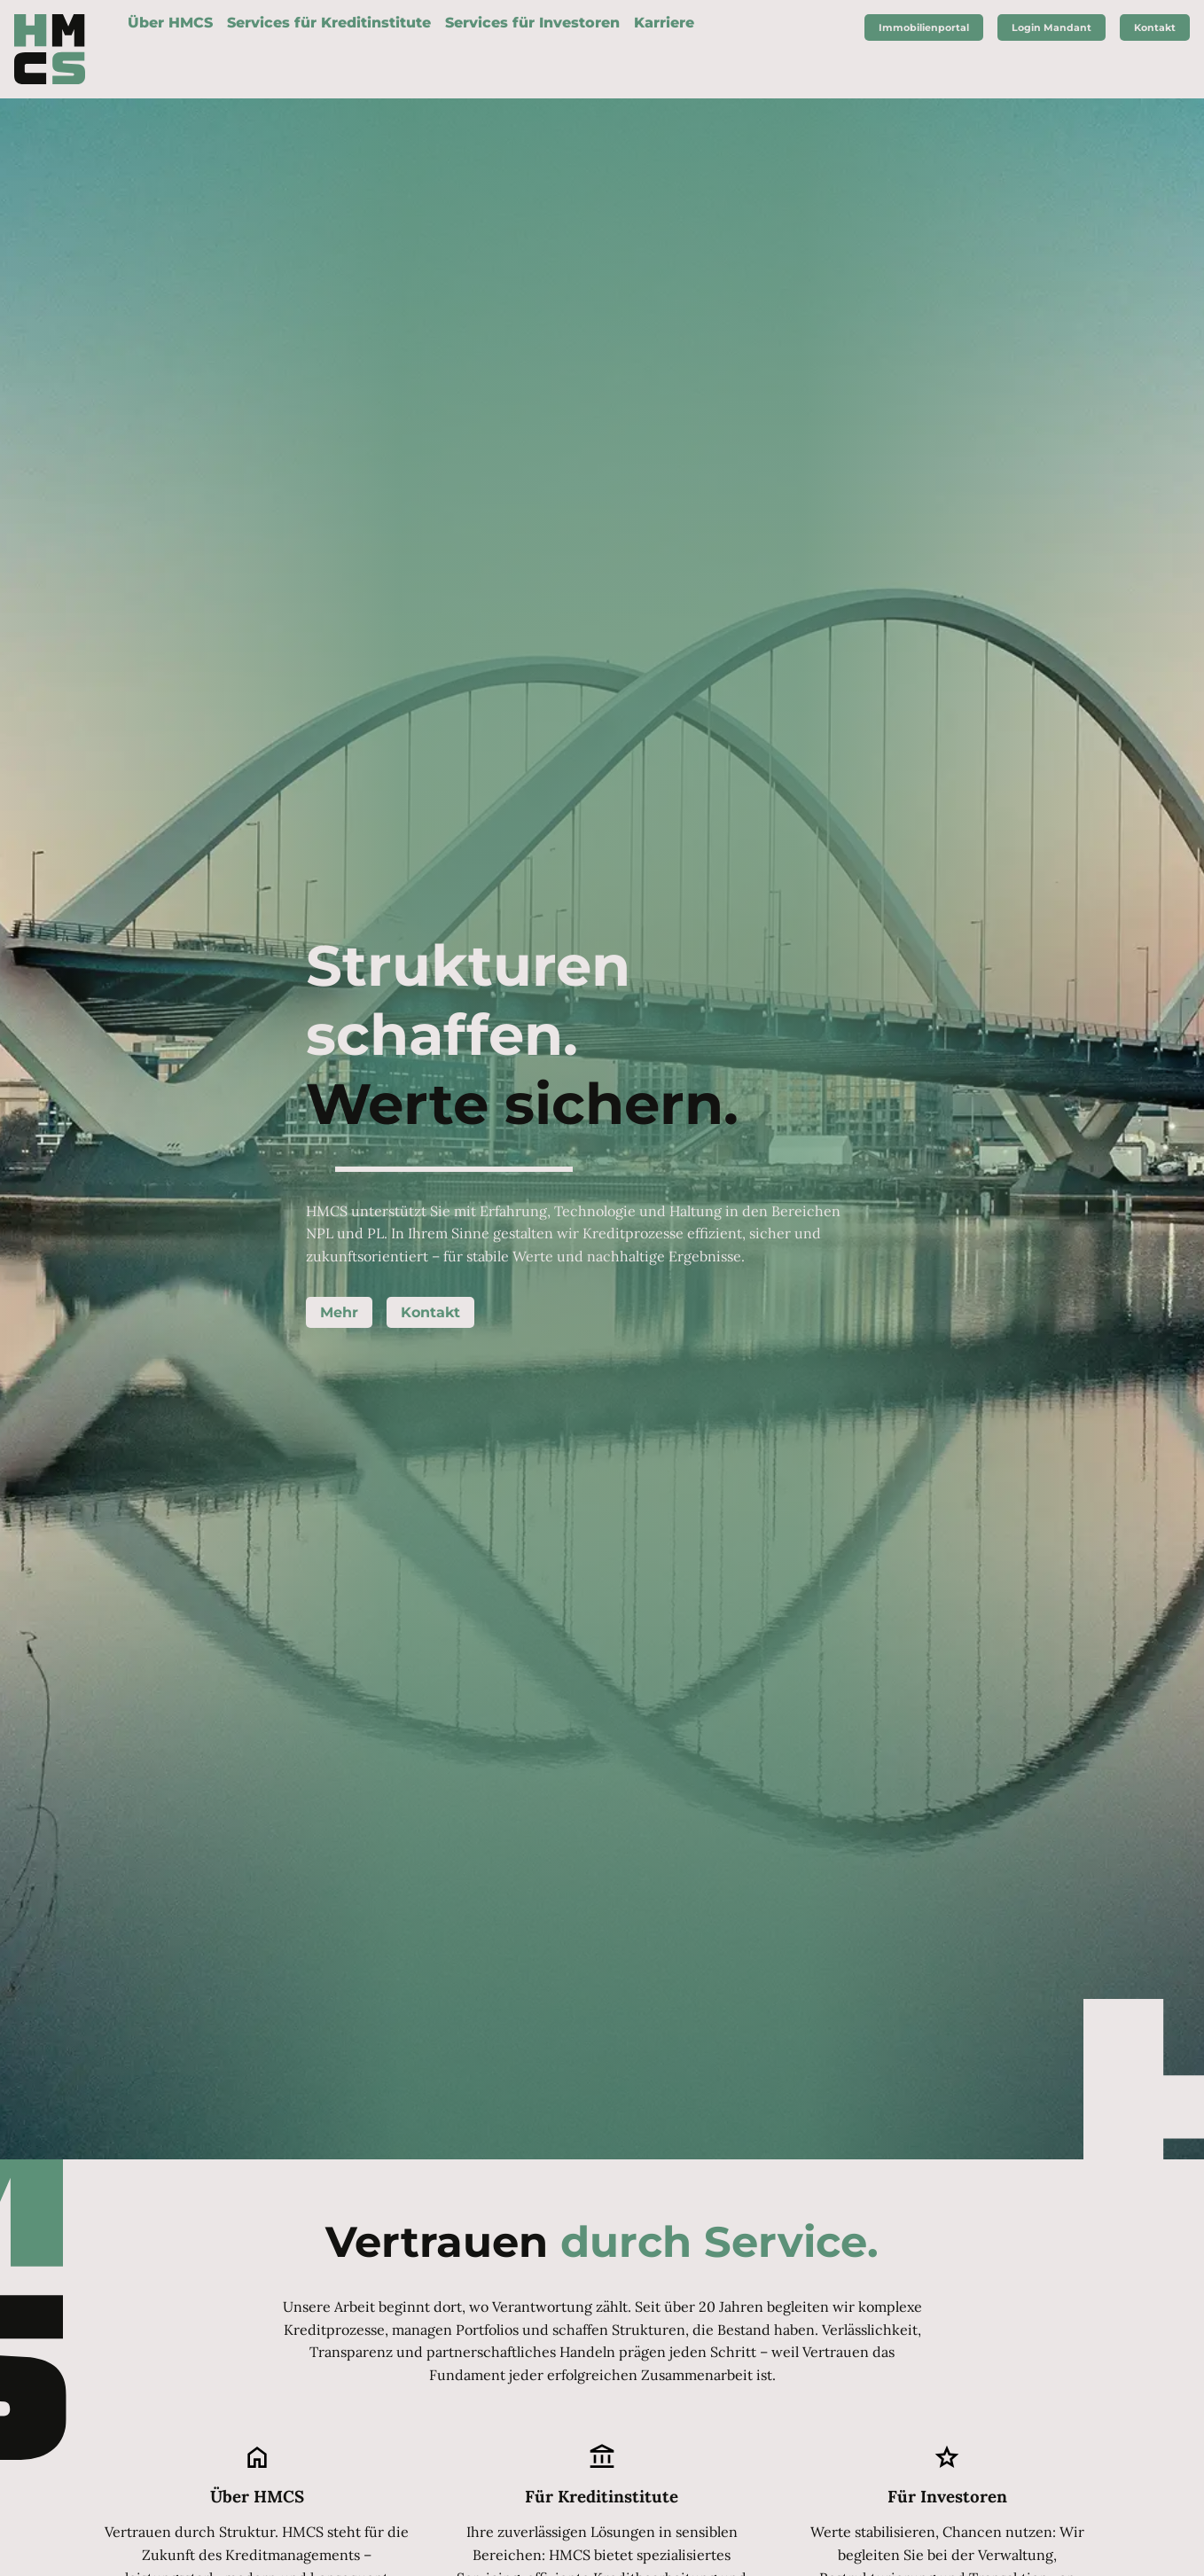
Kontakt (430, 1312)
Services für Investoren (532, 22)
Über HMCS (170, 22)
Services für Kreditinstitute (329, 22)
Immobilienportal (924, 27)
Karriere (664, 22)
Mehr (339, 1312)
